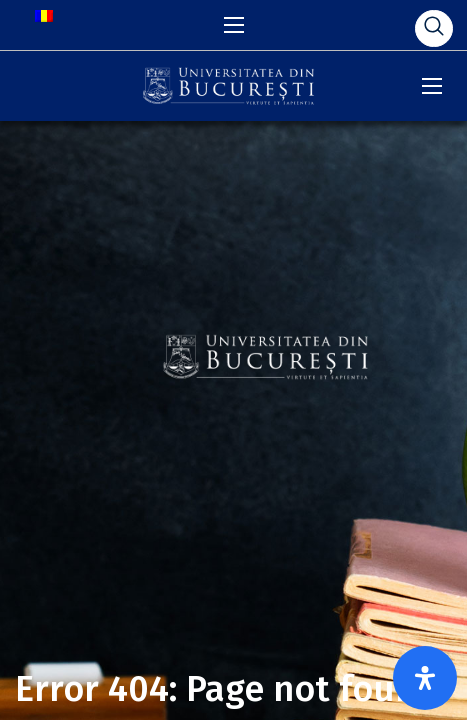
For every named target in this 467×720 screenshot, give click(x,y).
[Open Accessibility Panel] (425, 678)
